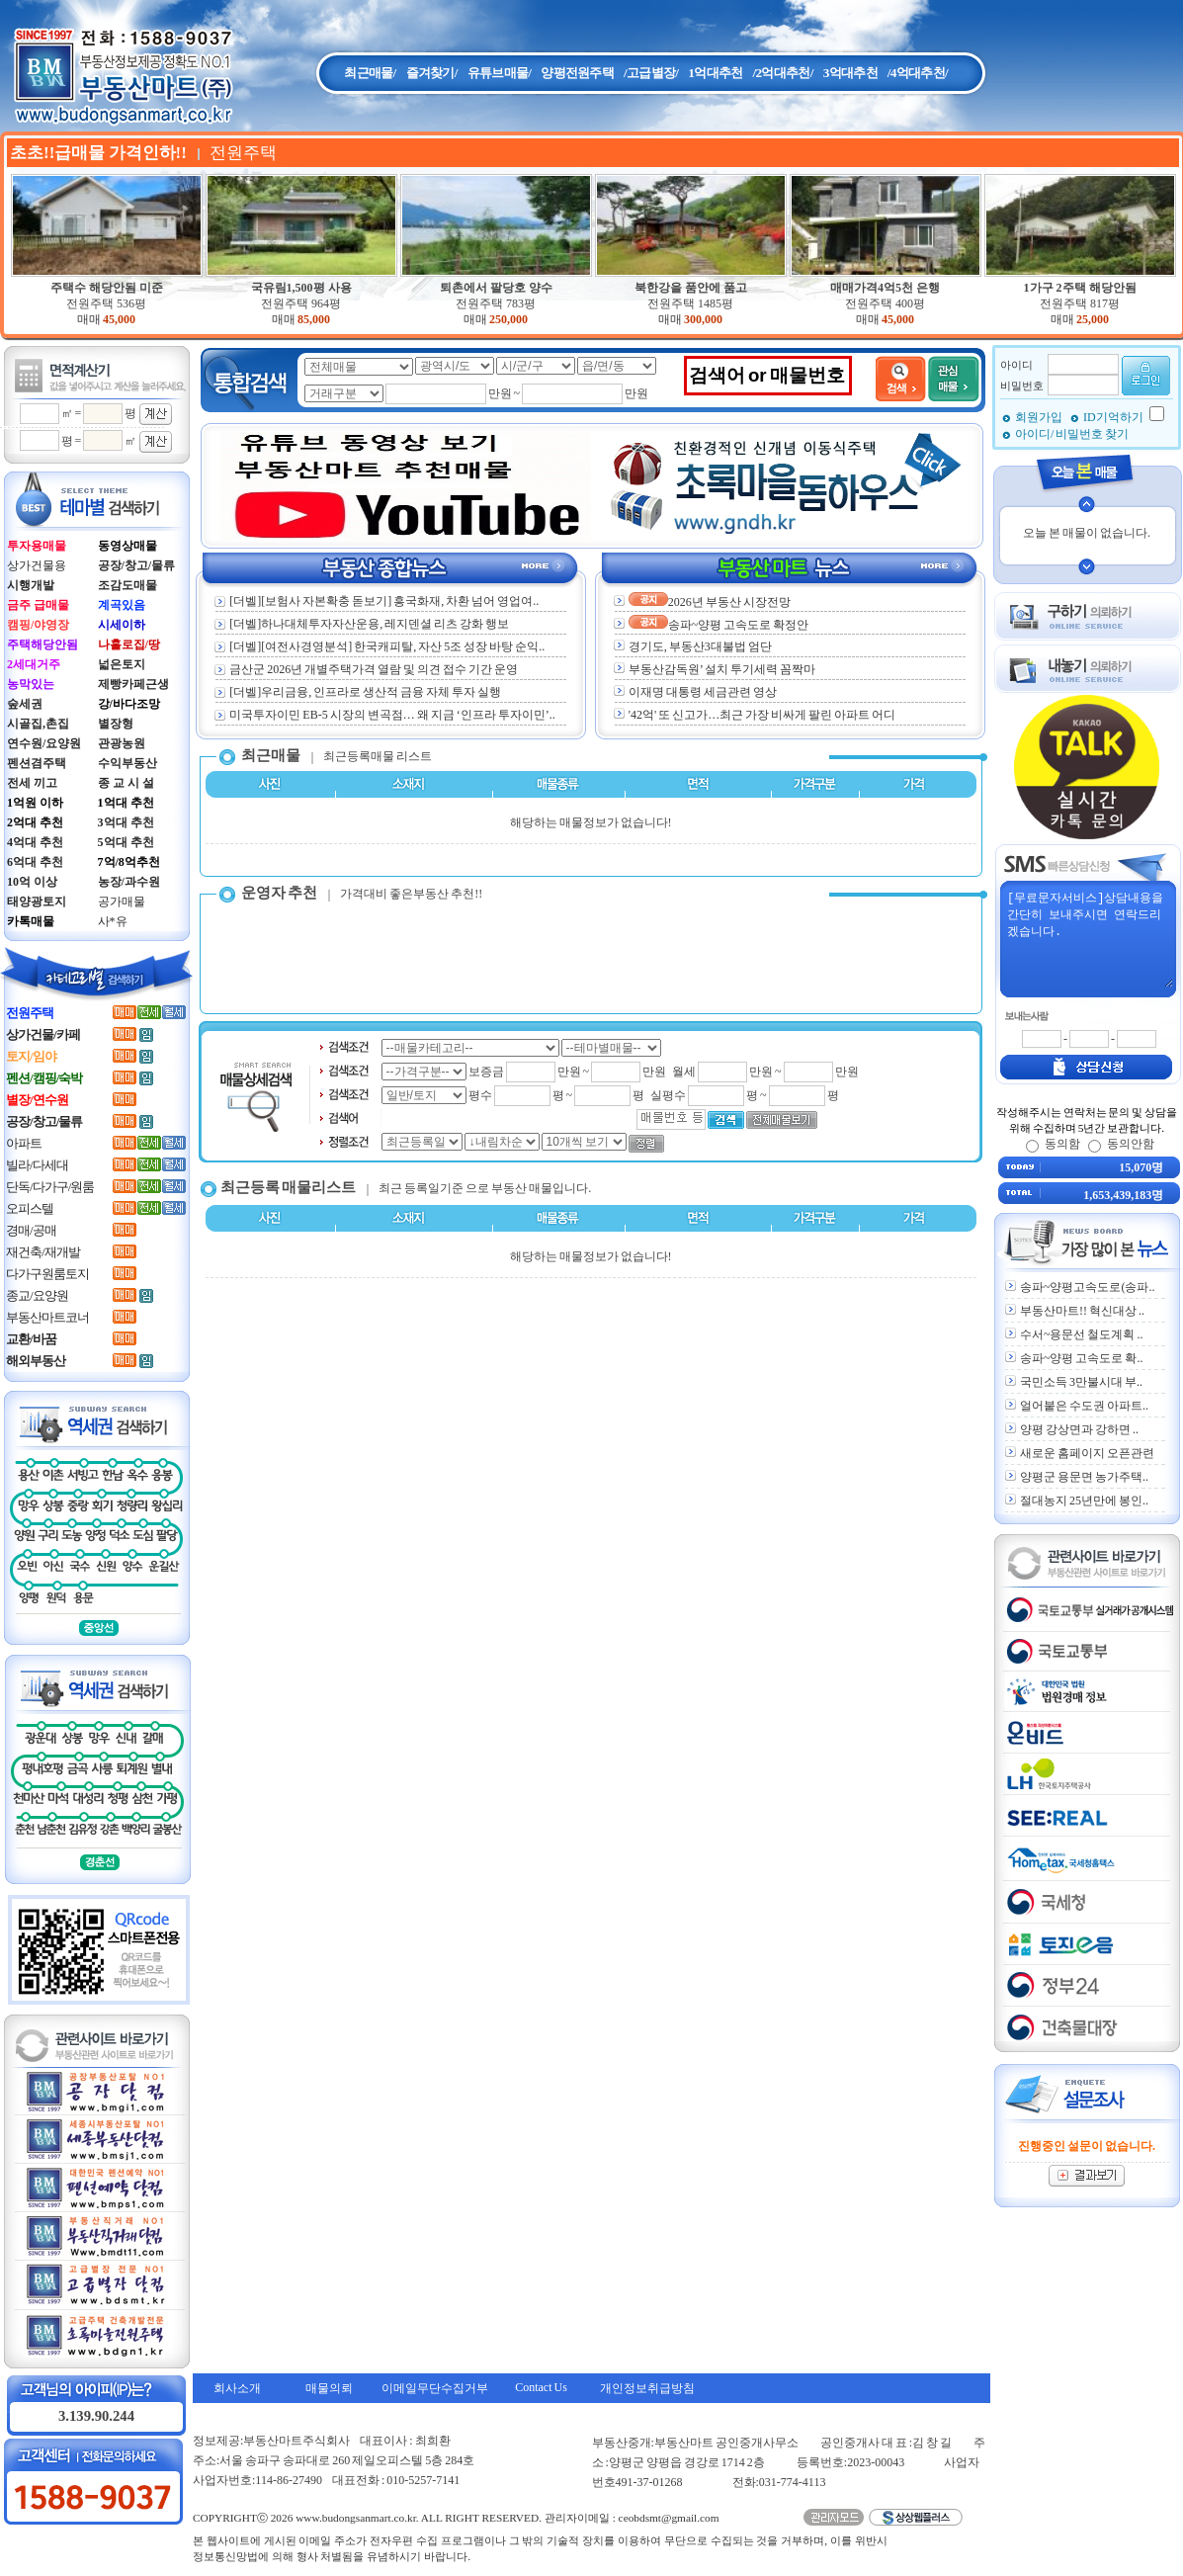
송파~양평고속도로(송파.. (1087, 1287)
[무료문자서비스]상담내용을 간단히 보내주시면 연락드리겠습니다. (1089, 938)
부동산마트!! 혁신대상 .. (1082, 1311)
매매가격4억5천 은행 (885, 288)
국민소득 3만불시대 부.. (1081, 1382)
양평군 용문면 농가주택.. (1084, 1477)
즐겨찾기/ (432, 72)
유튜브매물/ (499, 72)
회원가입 (1039, 417)
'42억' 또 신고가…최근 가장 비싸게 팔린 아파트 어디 (762, 715)
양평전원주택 (577, 72)
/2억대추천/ (782, 72)
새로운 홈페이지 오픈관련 (1087, 1453)
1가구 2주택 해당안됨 (1080, 288)
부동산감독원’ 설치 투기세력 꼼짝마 (722, 669)
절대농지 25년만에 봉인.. (1084, 1500)
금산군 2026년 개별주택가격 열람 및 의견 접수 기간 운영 (366, 669)
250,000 (508, 319)
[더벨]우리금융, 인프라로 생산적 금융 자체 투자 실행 (357, 692)
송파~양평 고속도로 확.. (1081, 1358)
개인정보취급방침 (647, 2388)
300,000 (703, 319)
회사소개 (237, 2388)
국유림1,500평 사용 (301, 288)
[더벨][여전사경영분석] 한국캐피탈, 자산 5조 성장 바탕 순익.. (379, 646)
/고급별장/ (651, 72)
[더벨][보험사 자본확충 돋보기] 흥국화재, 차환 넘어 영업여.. (376, 601)
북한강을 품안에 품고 (690, 288)
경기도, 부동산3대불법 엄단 (700, 646)
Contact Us (541, 2387)
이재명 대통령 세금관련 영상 (703, 692)
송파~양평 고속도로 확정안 (719, 625)
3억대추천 (850, 72)
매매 (89, 319)
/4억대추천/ (917, 72)
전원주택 (106, 303)
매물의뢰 (329, 2388)
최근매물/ (369, 72)
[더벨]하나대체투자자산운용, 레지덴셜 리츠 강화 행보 (361, 624)
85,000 (313, 319)
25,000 (1092, 319)
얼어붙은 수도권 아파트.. (1084, 1406)
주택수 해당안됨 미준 (106, 288)
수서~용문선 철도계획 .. (1081, 1334)
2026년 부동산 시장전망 (710, 602)
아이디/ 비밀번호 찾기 (1072, 434)
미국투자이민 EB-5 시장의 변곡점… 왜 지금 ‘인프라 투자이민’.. (384, 715)
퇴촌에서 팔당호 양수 (496, 288)
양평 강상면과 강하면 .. (1079, 1429)
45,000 (119, 319)
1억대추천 (715, 72)
